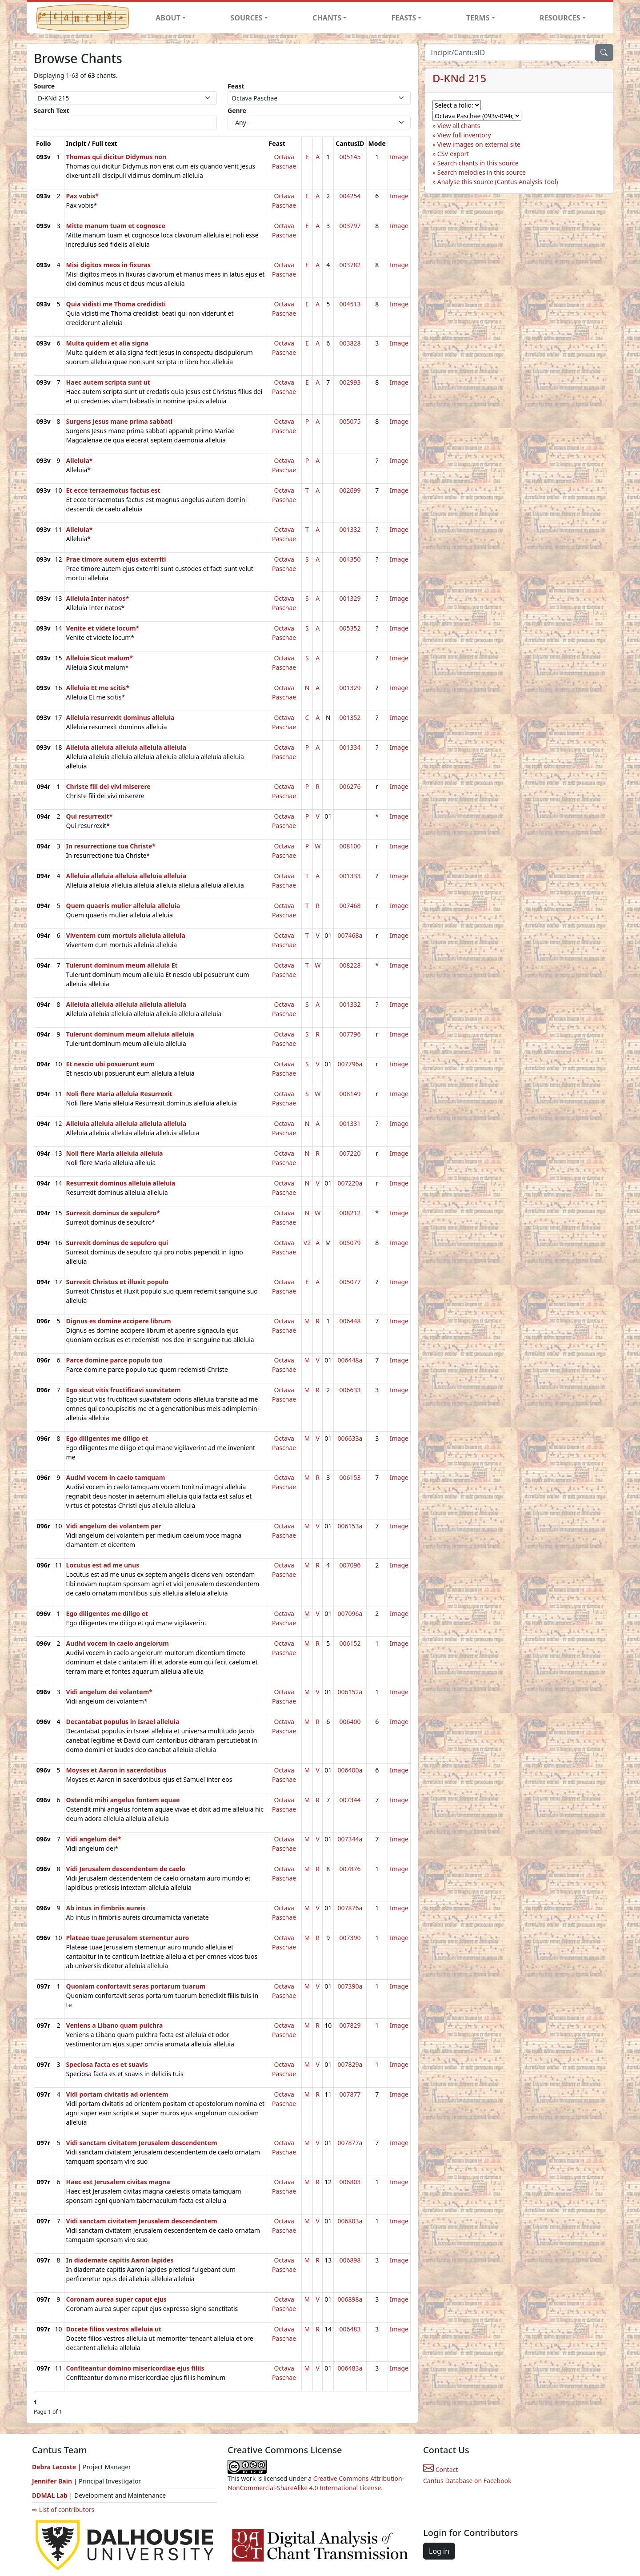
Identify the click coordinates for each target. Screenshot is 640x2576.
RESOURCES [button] (560, 18)
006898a (349, 2299)
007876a (349, 1908)
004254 (349, 196)
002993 (349, 382)
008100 (349, 846)
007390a (349, 1986)
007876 (349, 1869)
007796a (349, 1064)
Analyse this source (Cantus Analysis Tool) (497, 181)
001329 (349, 598)
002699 (349, 490)
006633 (349, 1390)
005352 (349, 628)
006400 (349, 1721)
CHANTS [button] (326, 18)
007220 (349, 1153)
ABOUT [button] (168, 18)
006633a (349, 1438)
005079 (349, 1242)
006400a (349, 1770)
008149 (349, 1093)
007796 (349, 1034)
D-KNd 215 (459, 78)
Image (399, 157)
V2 (307, 1242)
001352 (349, 717)
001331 (349, 1123)
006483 (349, 2329)
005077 (349, 1282)
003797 (349, 225)
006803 (349, 2182)
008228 (349, 965)
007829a (349, 2064)
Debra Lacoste (54, 2467)
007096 (349, 1565)
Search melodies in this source (481, 172)
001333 (349, 876)
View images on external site (478, 144)
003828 (349, 343)
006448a (349, 1360)
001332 (349, 529)
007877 (349, 2094)
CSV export (453, 153)
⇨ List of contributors (63, 2509)
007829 (349, 2025)
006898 (349, 2260)
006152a (349, 1692)
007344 (349, 1800)
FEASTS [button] (404, 18)
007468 (349, 905)
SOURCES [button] (247, 18)
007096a (349, 1613)
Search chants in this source (478, 163)
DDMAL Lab (50, 2495)
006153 (349, 1477)
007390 (349, 1937)
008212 (349, 1213)
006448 (349, 1321)
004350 (349, 559)
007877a (349, 2142)
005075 (349, 421)
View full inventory (464, 135)
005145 (349, 157)
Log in (439, 2551)
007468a (349, 935)
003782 (349, 265)
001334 (349, 747)
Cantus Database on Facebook (467, 2480)
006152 (349, 1643)
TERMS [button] (478, 18)
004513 (349, 304)
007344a (349, 1839)
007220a (349, 1183)
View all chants (458, 125)
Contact (440, 2469)
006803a (349, 2221)
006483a (349, 2368)
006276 (349, 786)
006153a (349, 1526)
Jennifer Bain (53, 2481)
